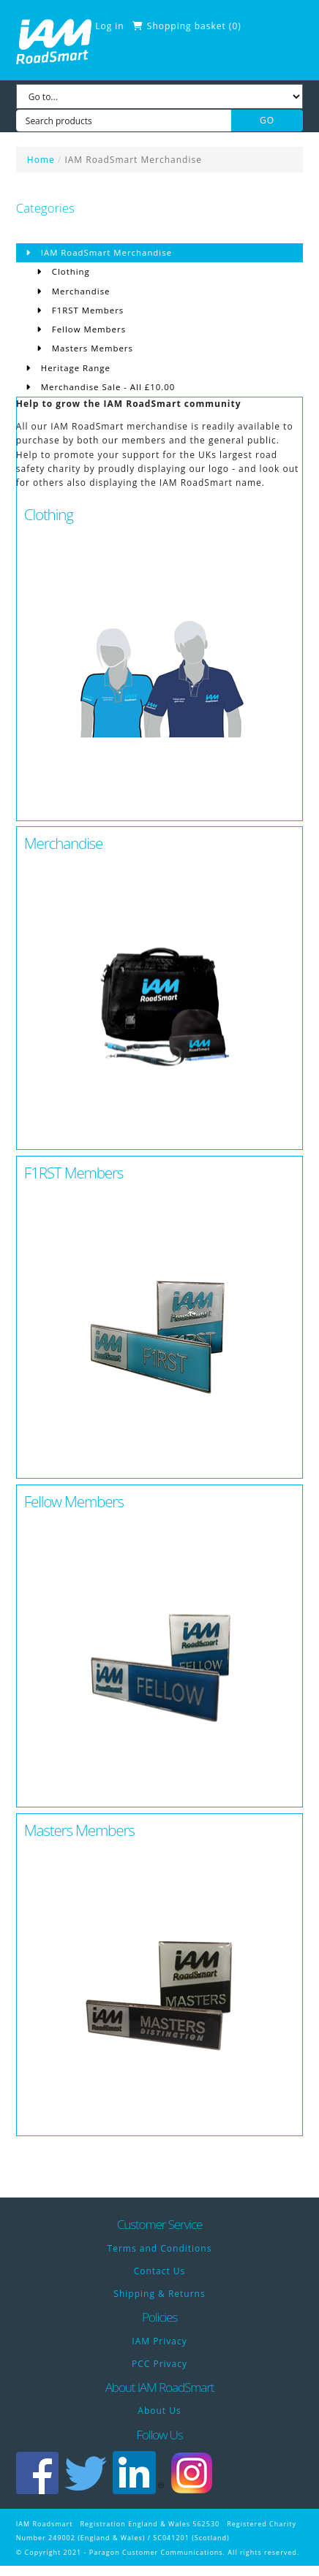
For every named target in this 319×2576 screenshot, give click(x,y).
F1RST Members (86, 310)
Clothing (69, 271)
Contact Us (160, 2271)
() (235, 26)
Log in (109, 26)
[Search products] (123, 121)
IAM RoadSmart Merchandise (133, 159)
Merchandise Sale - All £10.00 (107, 386)
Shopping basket (186, 26)
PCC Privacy (159, 2364)
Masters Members (91, 348)
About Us (159, 2410)
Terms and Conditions (160, 2248)
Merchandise (79, 291)
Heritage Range (74, 367)
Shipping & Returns (159, 2293)
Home (41, 159)
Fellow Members (87, 329)
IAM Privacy (159, 2341)
